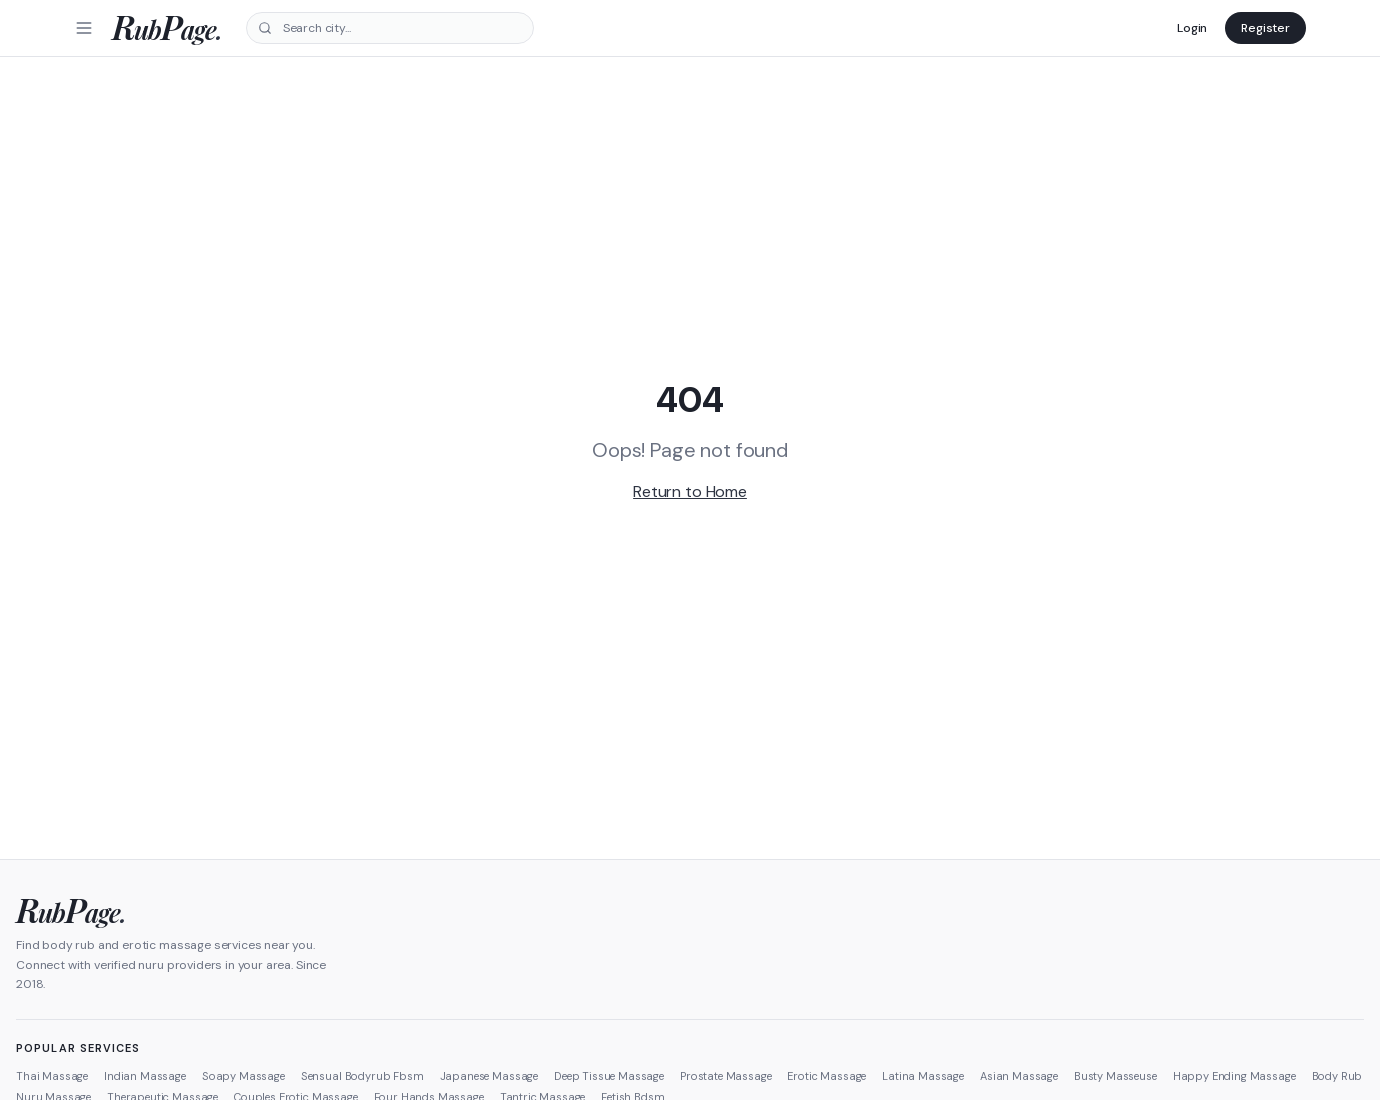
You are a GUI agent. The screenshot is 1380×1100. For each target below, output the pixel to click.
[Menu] (84, 28)
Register (1265, 28)
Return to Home (690, 491)
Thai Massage (52, 1076)
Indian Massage (145, 1076)
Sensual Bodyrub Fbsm (362, 1076)
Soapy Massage (243, 1076)
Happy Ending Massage (1234, 1076)
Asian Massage (1019, 1076)
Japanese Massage (489, 1076)
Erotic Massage (826, 1076)
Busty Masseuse (1115, 1076)
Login (1192, 28)
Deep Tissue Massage (609, 1076)
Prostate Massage (725, 1076)
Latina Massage (923, 1076)
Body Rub (1337, 1076)
